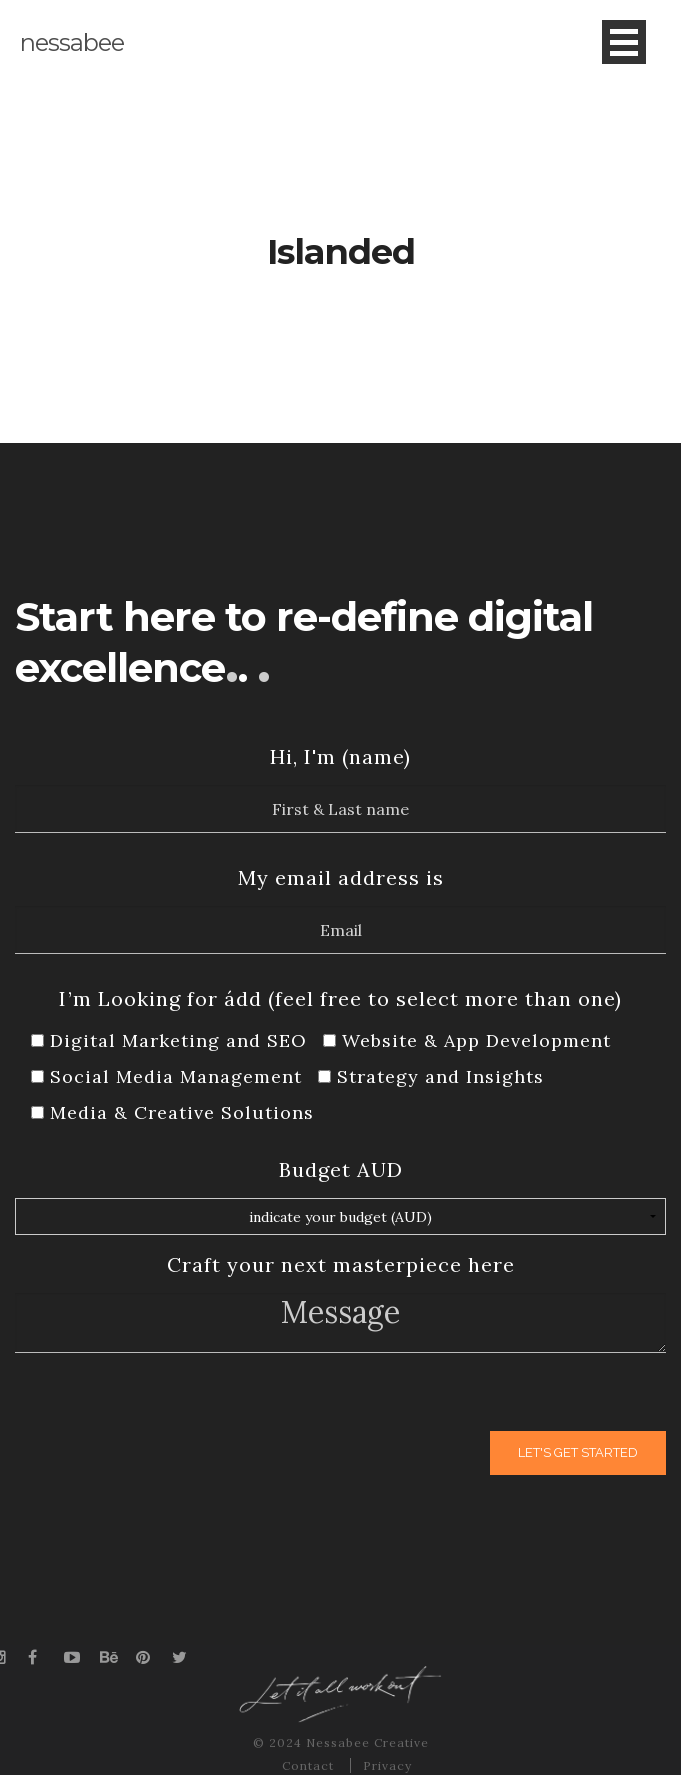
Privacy (387, 1765)
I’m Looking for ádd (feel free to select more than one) (340, 998)
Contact (310, 1765)
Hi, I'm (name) (340, 756)
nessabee (72, 42)
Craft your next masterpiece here (341, 1264)
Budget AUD (341, 1169)
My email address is (341, 877)
